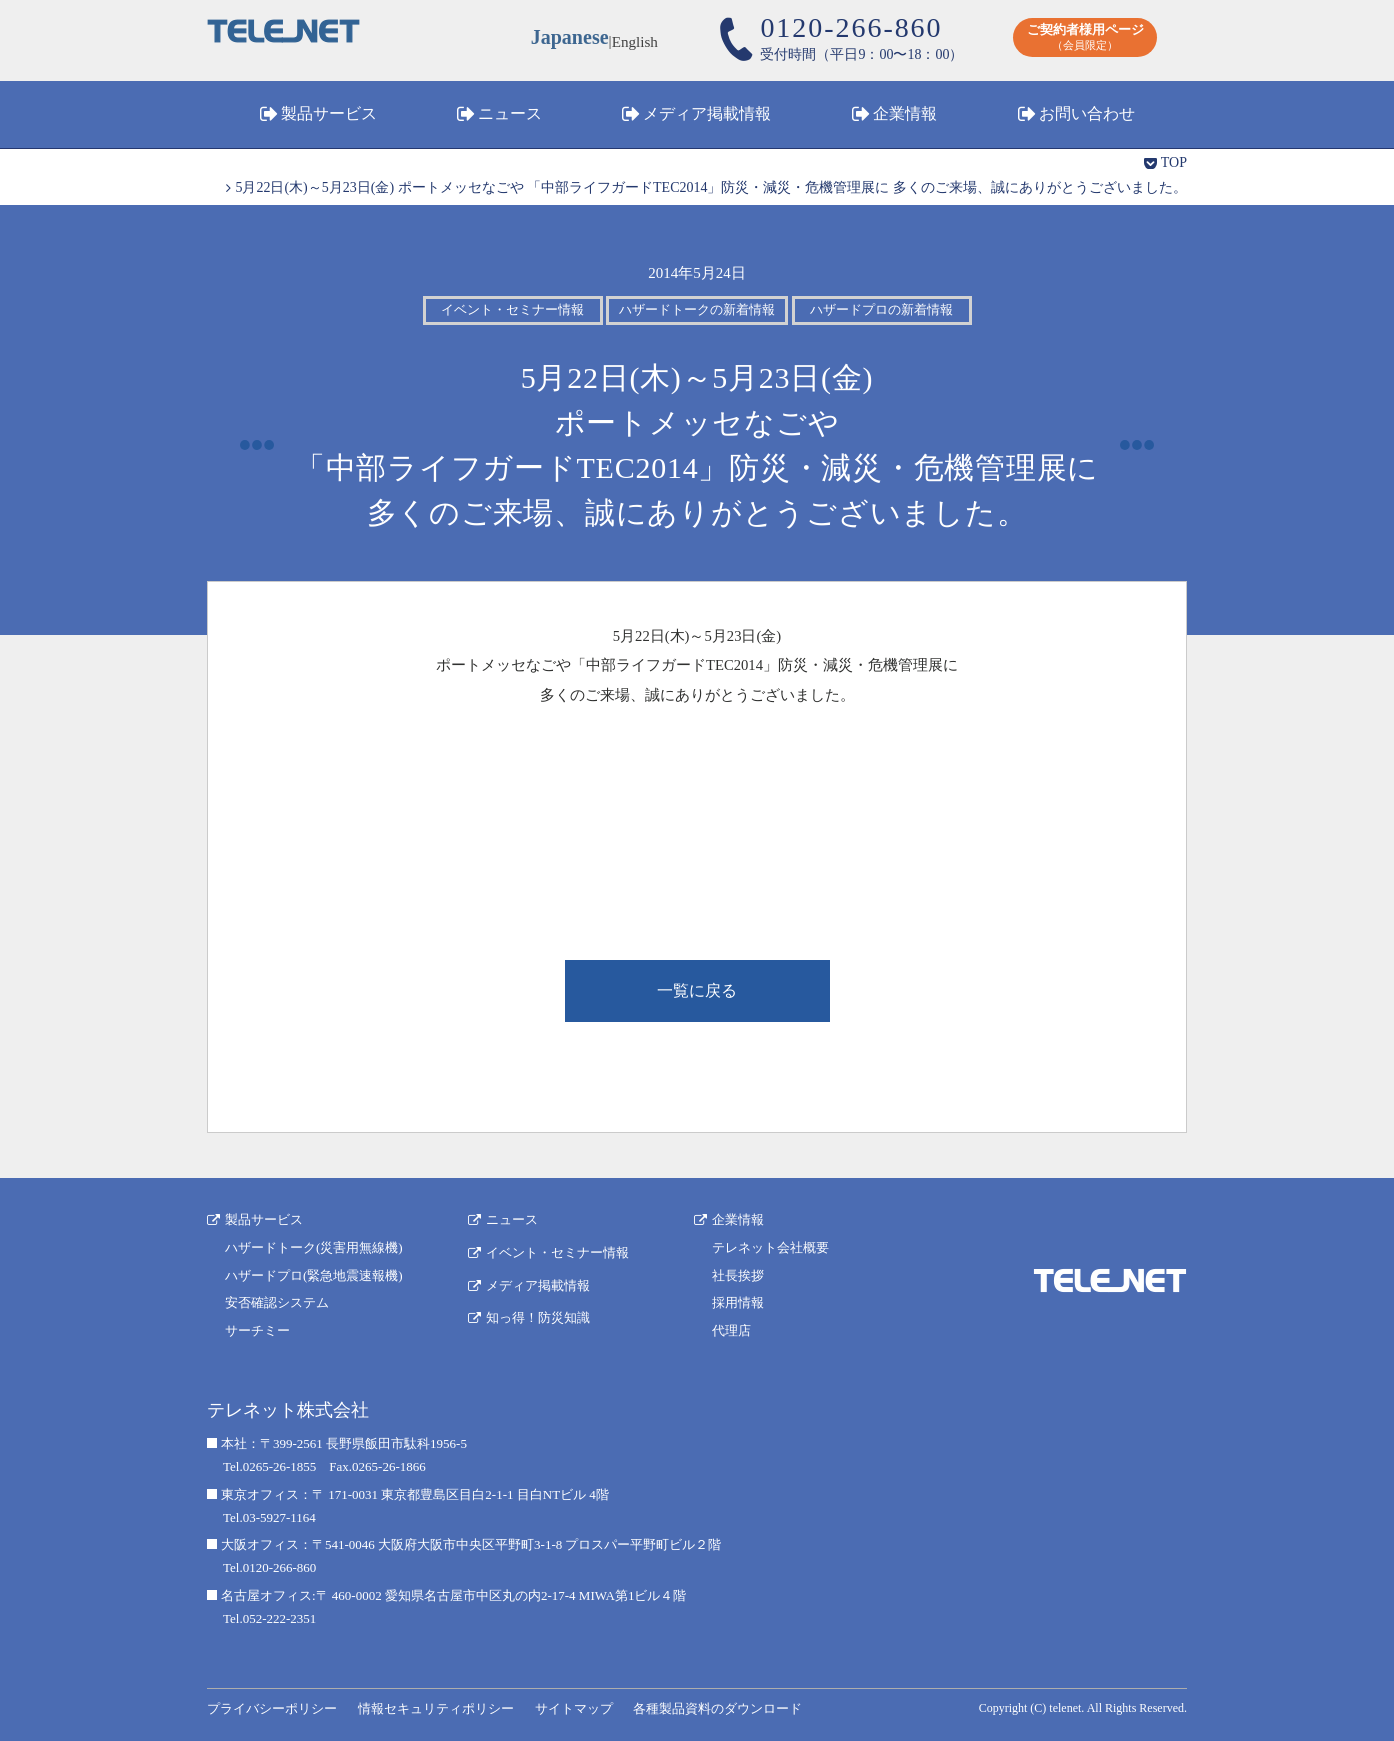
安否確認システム (277, 1302)
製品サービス (329, 113)
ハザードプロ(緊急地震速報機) (314, 1275)
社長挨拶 (738, 1275)
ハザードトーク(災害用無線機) (314, 1247)
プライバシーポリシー (272, 1708)
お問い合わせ (1087, 113)
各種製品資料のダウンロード (717, 1708)
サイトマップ (574, 1708)
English (635, 40)
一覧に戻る (697, 990)
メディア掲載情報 (707, 113)
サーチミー (257, 1330)
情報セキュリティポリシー (436, 1708)
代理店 (731, 1330)
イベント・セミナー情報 (557, 1252)
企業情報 (905, 113)
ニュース (510, 113)
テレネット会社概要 (770, 1247)
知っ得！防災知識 (538, 1317)
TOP (1174, 162)
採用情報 (738, 1302)
